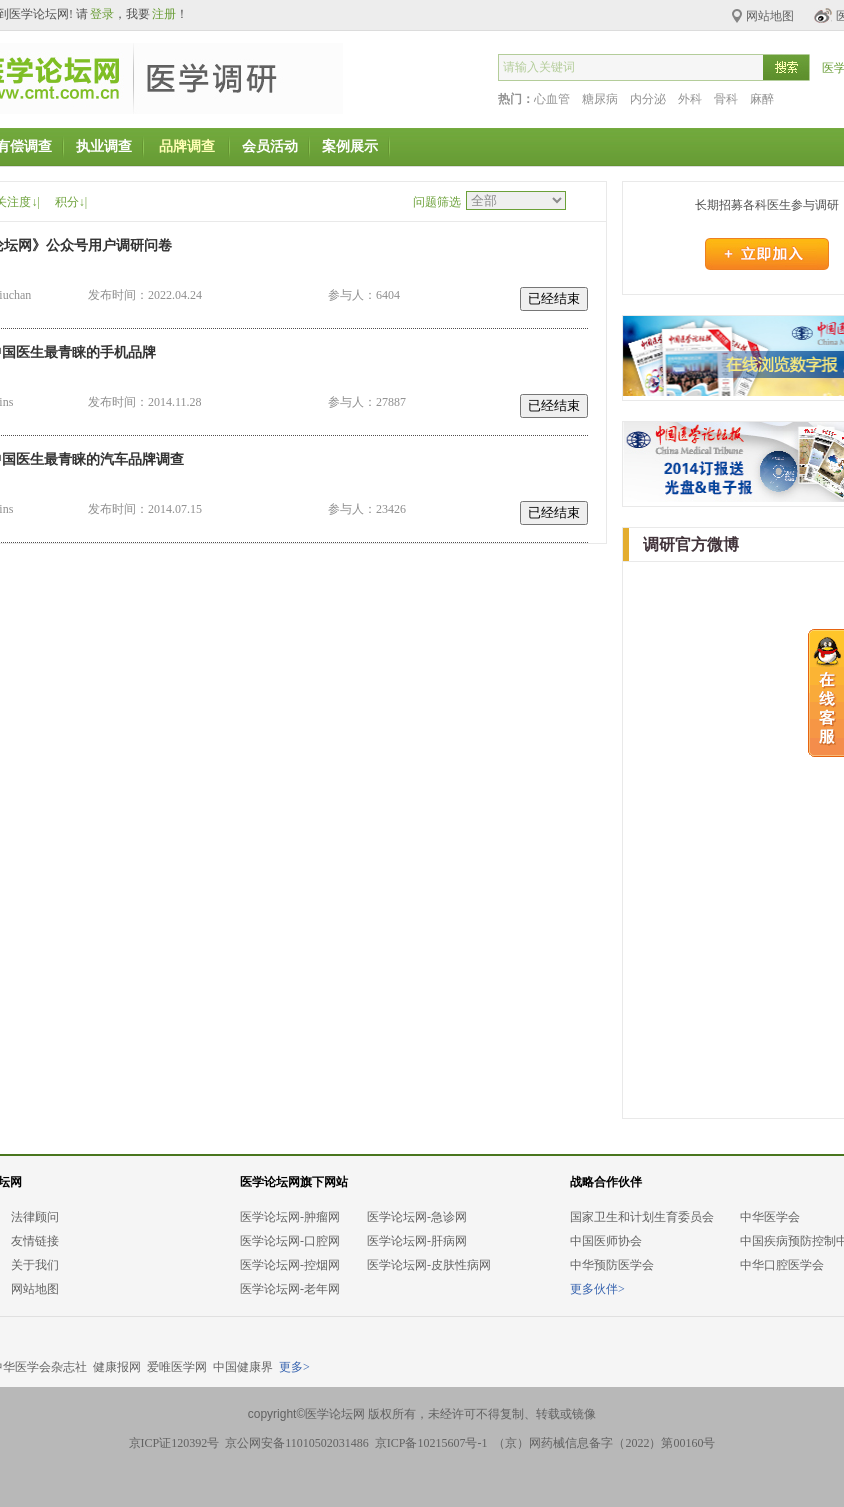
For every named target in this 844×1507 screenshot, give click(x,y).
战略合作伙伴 (606, 1182)
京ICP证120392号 (174, 1443)
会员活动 (270, 146)
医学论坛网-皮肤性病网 (429, 1265)
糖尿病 (600, 99)
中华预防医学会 (612, 1265)
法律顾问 (35, 1217)
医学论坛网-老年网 (290, 1289)
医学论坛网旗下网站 (294, 1182)
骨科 (726, 99)
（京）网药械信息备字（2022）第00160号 (604, 1443)
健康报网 (117, 1367)
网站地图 (35, 1289)
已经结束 (554, 298)
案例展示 (350, 146)
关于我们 (35, 1265)
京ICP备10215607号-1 (431, 1443)
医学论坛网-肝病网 (417, 1241)
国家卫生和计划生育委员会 (642, 1217)
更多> (294, 1367)
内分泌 (648, 99)
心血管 (552, 99)
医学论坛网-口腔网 (290, 1241)
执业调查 (104, 146)
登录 (102, 14)
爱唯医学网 (177, 1367)
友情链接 (35, 1241)
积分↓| (71, 202)
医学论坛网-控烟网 (290, 1265)
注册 (164, 14)
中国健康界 (243, 1367)
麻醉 (762, 99)
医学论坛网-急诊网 (417, 1217)
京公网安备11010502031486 (297, 1443)
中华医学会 (770, 1217)
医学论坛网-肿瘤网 (290, 1217)
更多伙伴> (597, 1289)
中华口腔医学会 (782, 1265)
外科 (690, 99)
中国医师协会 (606, 1241)
